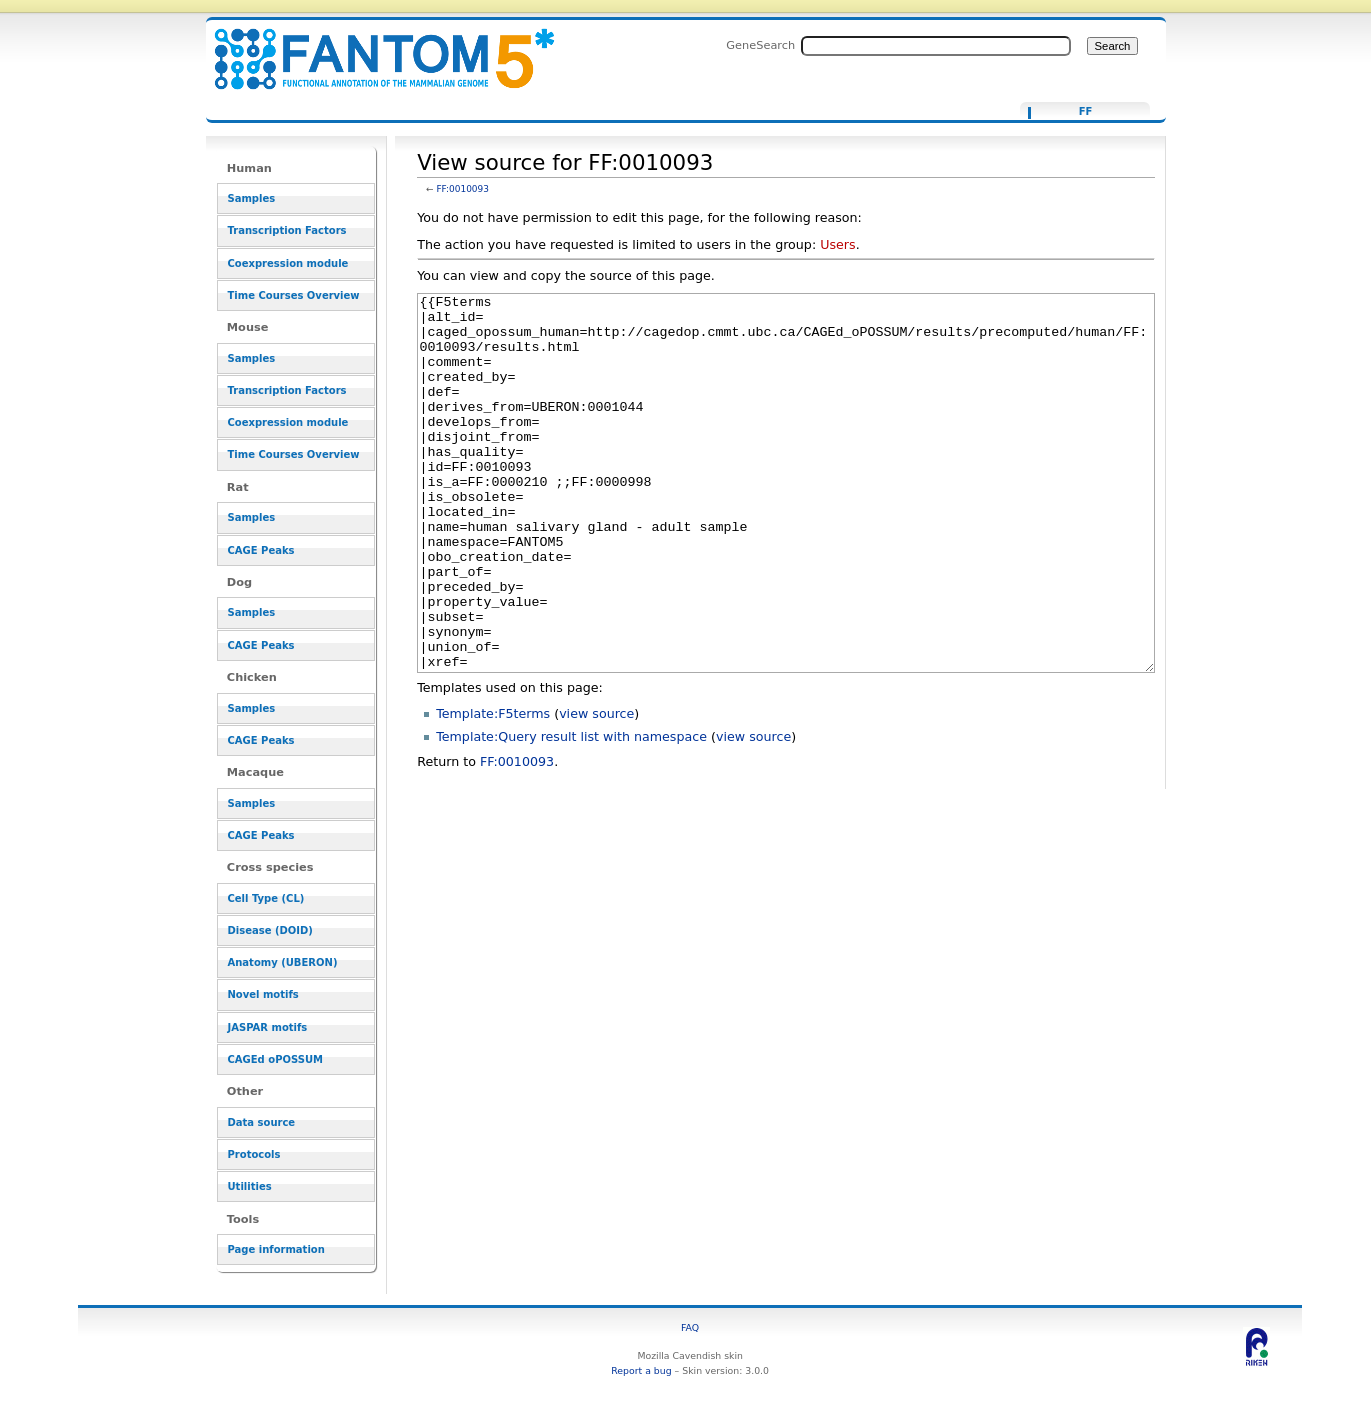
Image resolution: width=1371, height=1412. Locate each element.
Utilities (250, 1186)
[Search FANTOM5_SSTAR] (936, 46)
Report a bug (641, 1370)
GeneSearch (760, 45)
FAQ (690, 1327)
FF (1086, 112)
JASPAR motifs (268, 1027)
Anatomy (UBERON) (283, 962)
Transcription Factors (287, 230)
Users (837, 244)
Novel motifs (263, 994)
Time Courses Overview (294, 295)
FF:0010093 (462, 189)
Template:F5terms (493, 788)
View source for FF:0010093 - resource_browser (372, 47)
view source (596, 788)
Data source (262, 1122)
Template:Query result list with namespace (571, 811)
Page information (276, 1249)
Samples (252, 198)
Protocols (254, 1154)
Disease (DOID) (270, 930)
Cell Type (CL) (266, 898)
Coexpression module (288, 263)
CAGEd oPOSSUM (275, 1059)
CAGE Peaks (261, 550)
